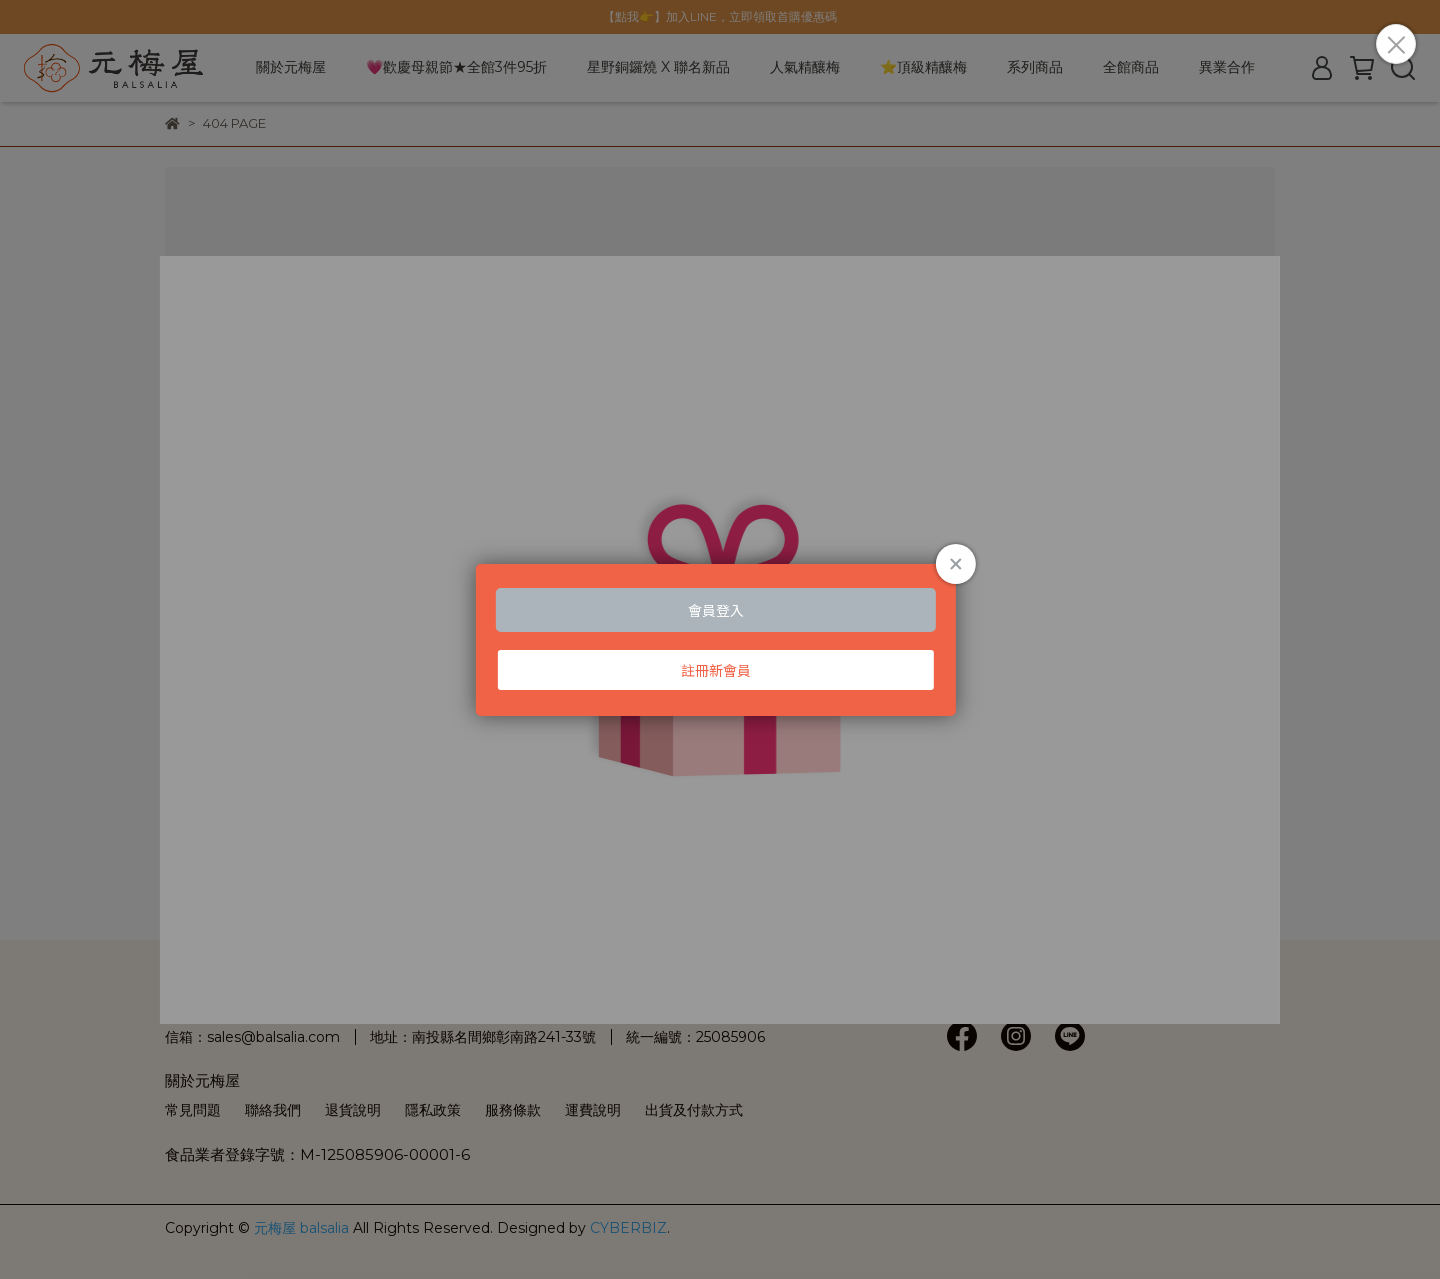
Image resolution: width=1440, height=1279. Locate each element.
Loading (720, 640)
